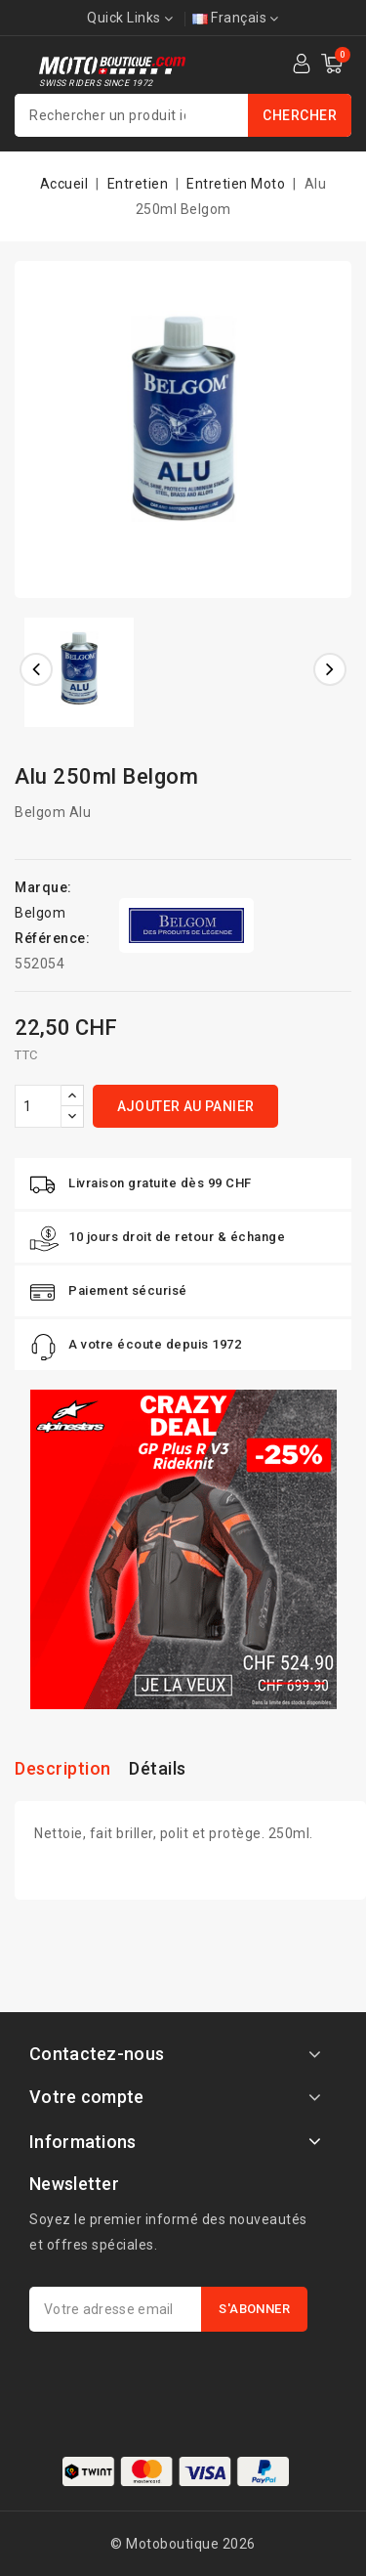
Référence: (52, 938)
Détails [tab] (157, 1768)
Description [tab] (63, 1768)
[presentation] (177, 2379)
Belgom (40, 913)
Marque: (43, 887)
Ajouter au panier (186, 1106)
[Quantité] (38, 1106)
